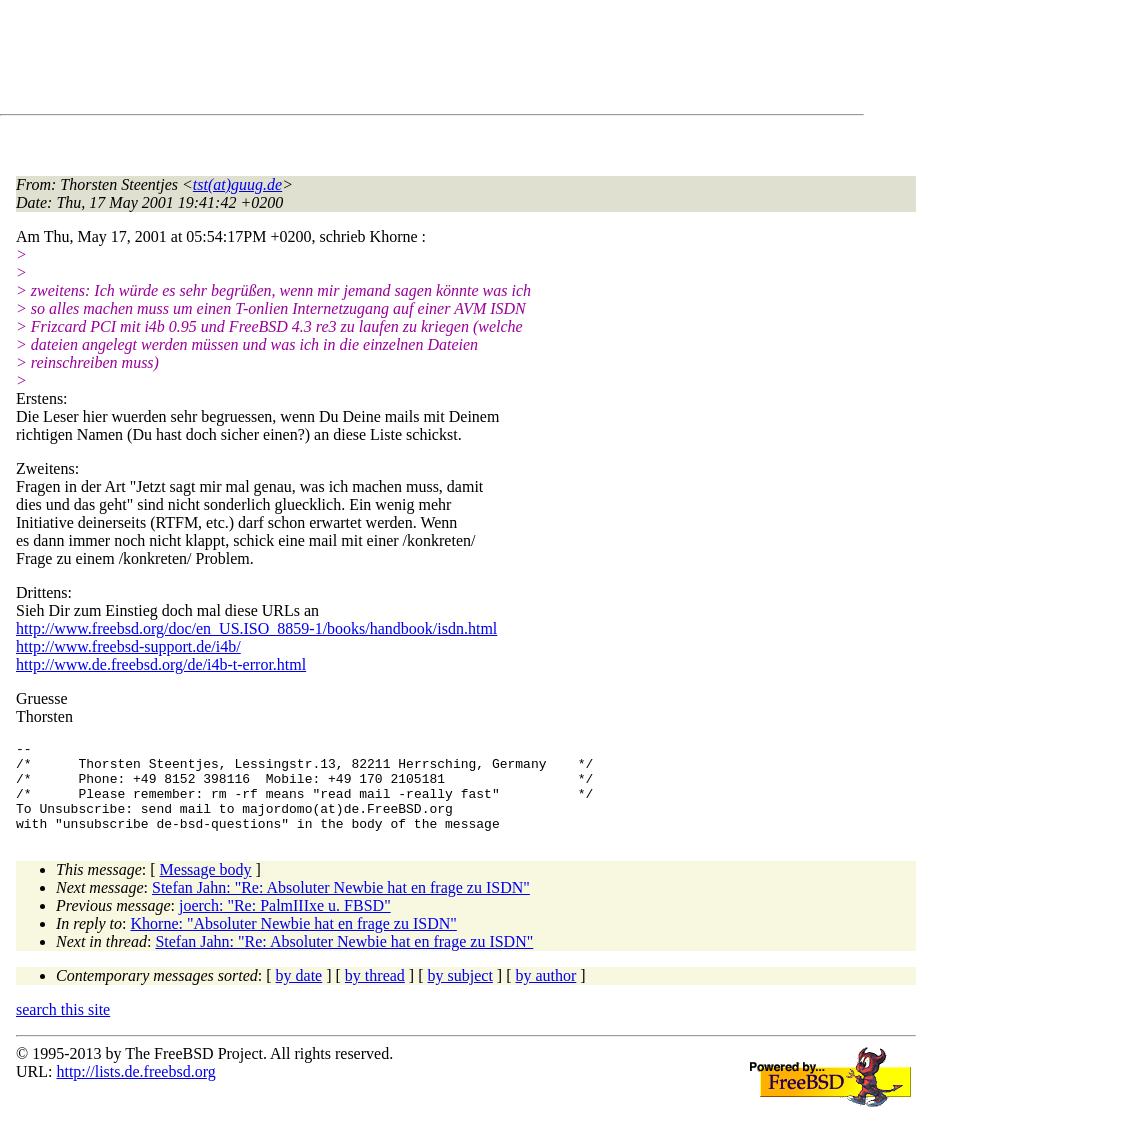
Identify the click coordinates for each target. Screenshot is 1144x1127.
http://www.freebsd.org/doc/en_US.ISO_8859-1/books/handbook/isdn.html (256, 628)
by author (545, 993)
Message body (206, 887)
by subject (460, 993)
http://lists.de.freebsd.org (135, 1089)
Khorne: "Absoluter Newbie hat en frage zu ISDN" (294, 941)
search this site (63, 1027)
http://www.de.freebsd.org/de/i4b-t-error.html (161, 664)
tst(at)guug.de (237, 184)
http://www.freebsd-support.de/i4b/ (128, 646)
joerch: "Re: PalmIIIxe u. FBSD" (285, 923)
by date (299, 993)
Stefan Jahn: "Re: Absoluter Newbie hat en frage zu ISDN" (341, 905)
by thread (375, 993)
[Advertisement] (380, 61)
